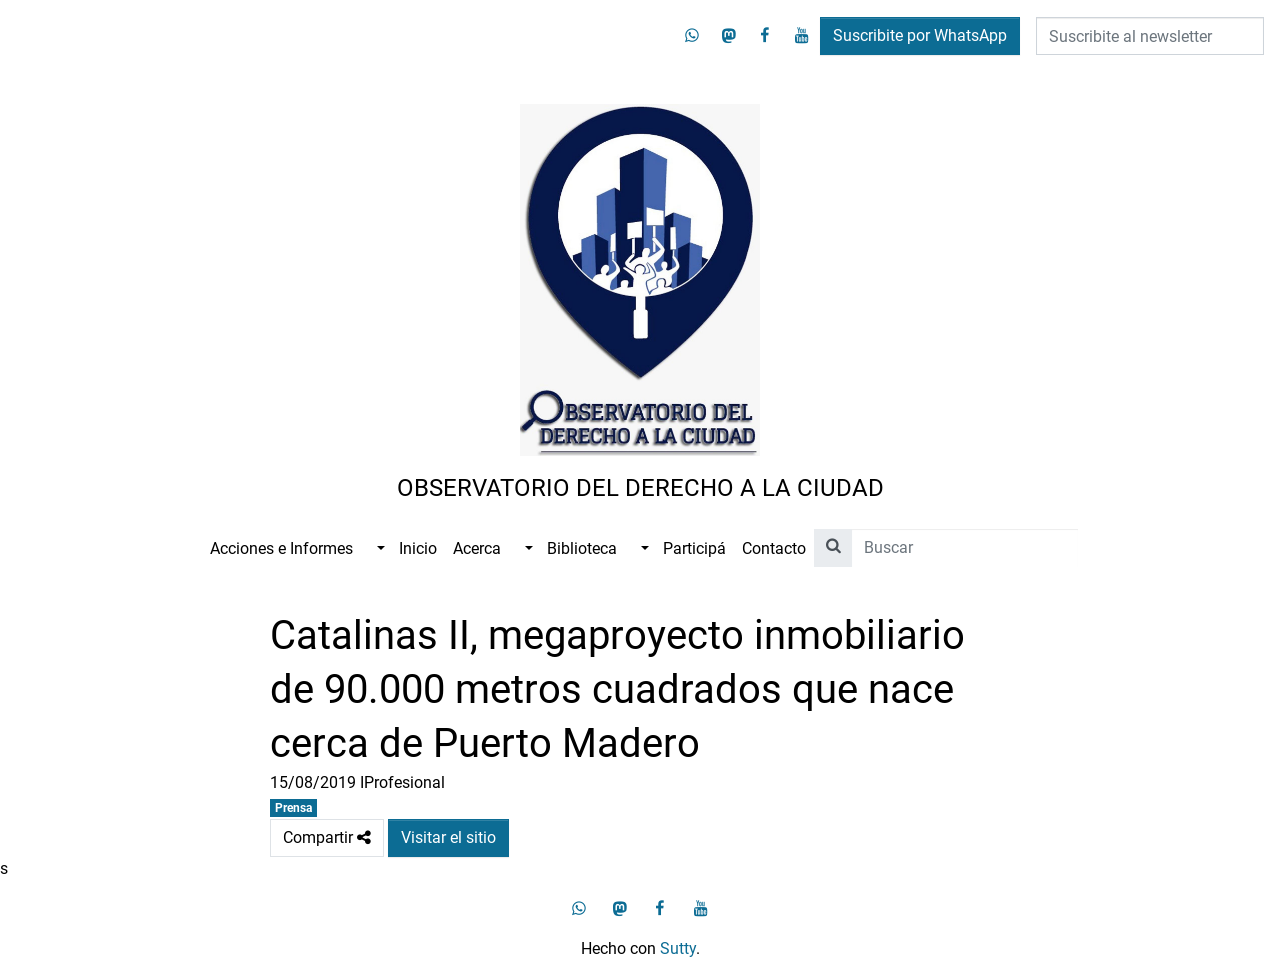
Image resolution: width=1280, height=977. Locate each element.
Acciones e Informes (281, 548)
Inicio (418, 548)
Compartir (327, 838)
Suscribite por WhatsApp (920, 35)
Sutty (678, 948)
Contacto (774, 548)
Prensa (293, 808)
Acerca (477, 548)
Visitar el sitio (448, 837)
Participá (694, 548)
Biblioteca (582, 548)
